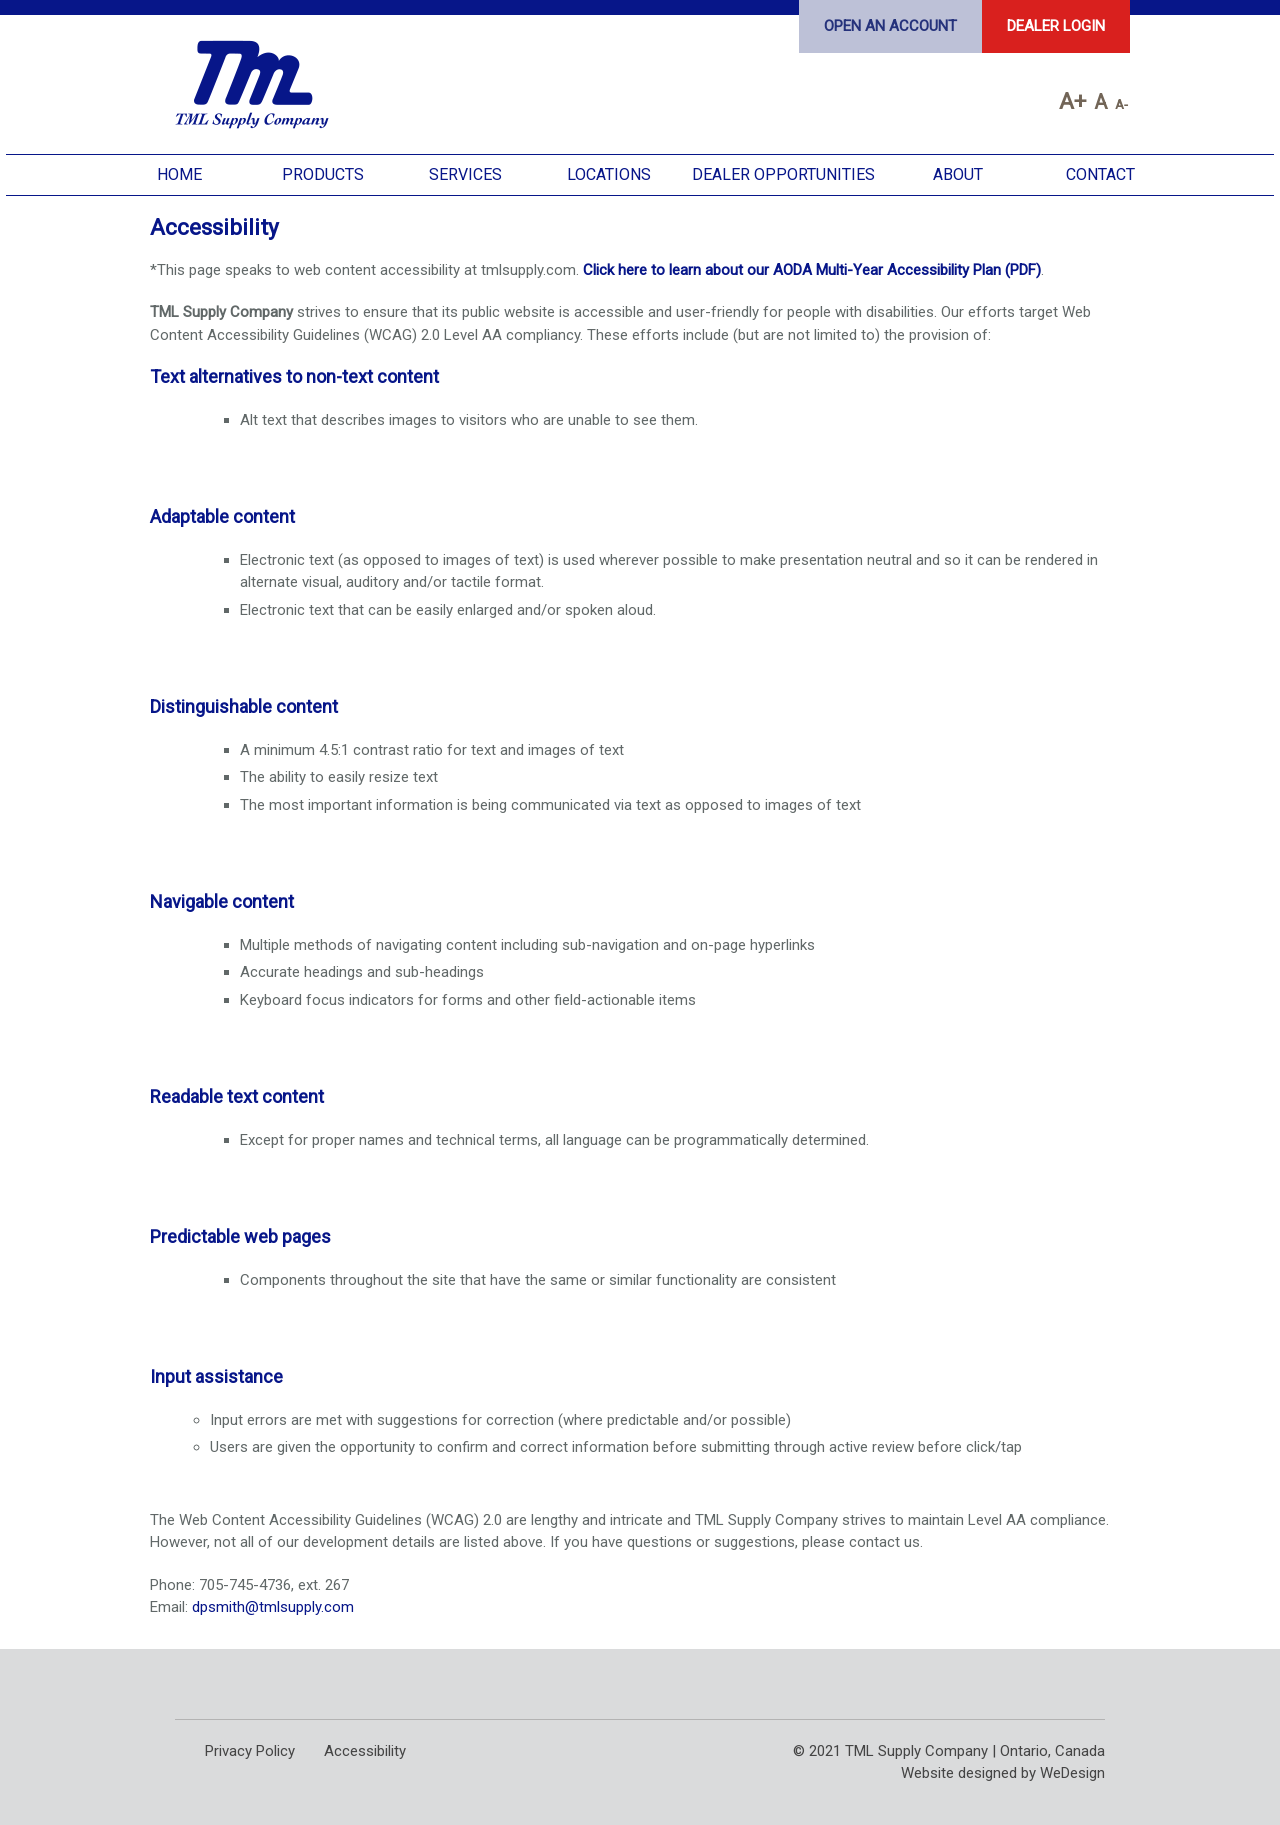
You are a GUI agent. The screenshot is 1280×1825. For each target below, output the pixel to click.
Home (179, 174)
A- (1121, 104)
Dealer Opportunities (783, 174)
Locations (609, 174)
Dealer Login (1056, 26)
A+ (1072, 101)
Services (465, 174)
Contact (1100, 174)
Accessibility (365, 1751)
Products (323, 174)
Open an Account (890, 26)
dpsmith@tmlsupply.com (273, 1607)
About (958, 174)
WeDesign (1072, 1773)
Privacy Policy (250, 1751)
